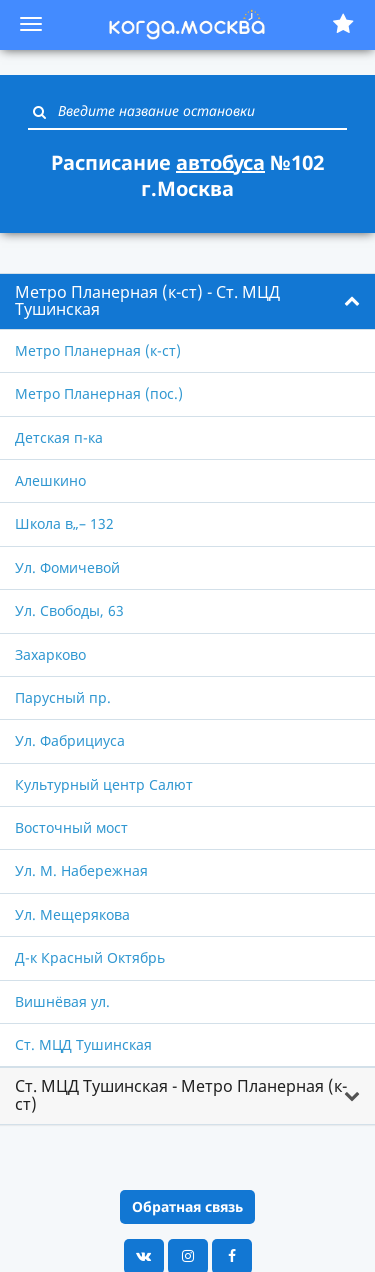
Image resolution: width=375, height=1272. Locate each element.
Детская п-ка (59, 437)
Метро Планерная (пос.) (99, 393)
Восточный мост (71, 827)
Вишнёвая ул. (62, 1001)
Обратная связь (187, 1206)
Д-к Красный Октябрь (90, 957)
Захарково (50, 654)
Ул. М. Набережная (81, 870)
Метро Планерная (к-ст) (98, 350)
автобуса (220, 162)
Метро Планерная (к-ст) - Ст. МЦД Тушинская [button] (147, 301)
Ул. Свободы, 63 (69, 610)
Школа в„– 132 (64, 523)
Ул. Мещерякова (72, 914)
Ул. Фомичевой (67, 567)
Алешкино (50, 480)
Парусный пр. (63, 697)
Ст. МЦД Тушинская (83, 1044)
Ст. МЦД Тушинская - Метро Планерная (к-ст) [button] (181, 1095)
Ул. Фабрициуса (70, 740)
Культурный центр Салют (104, 784)
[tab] (187, 301)
